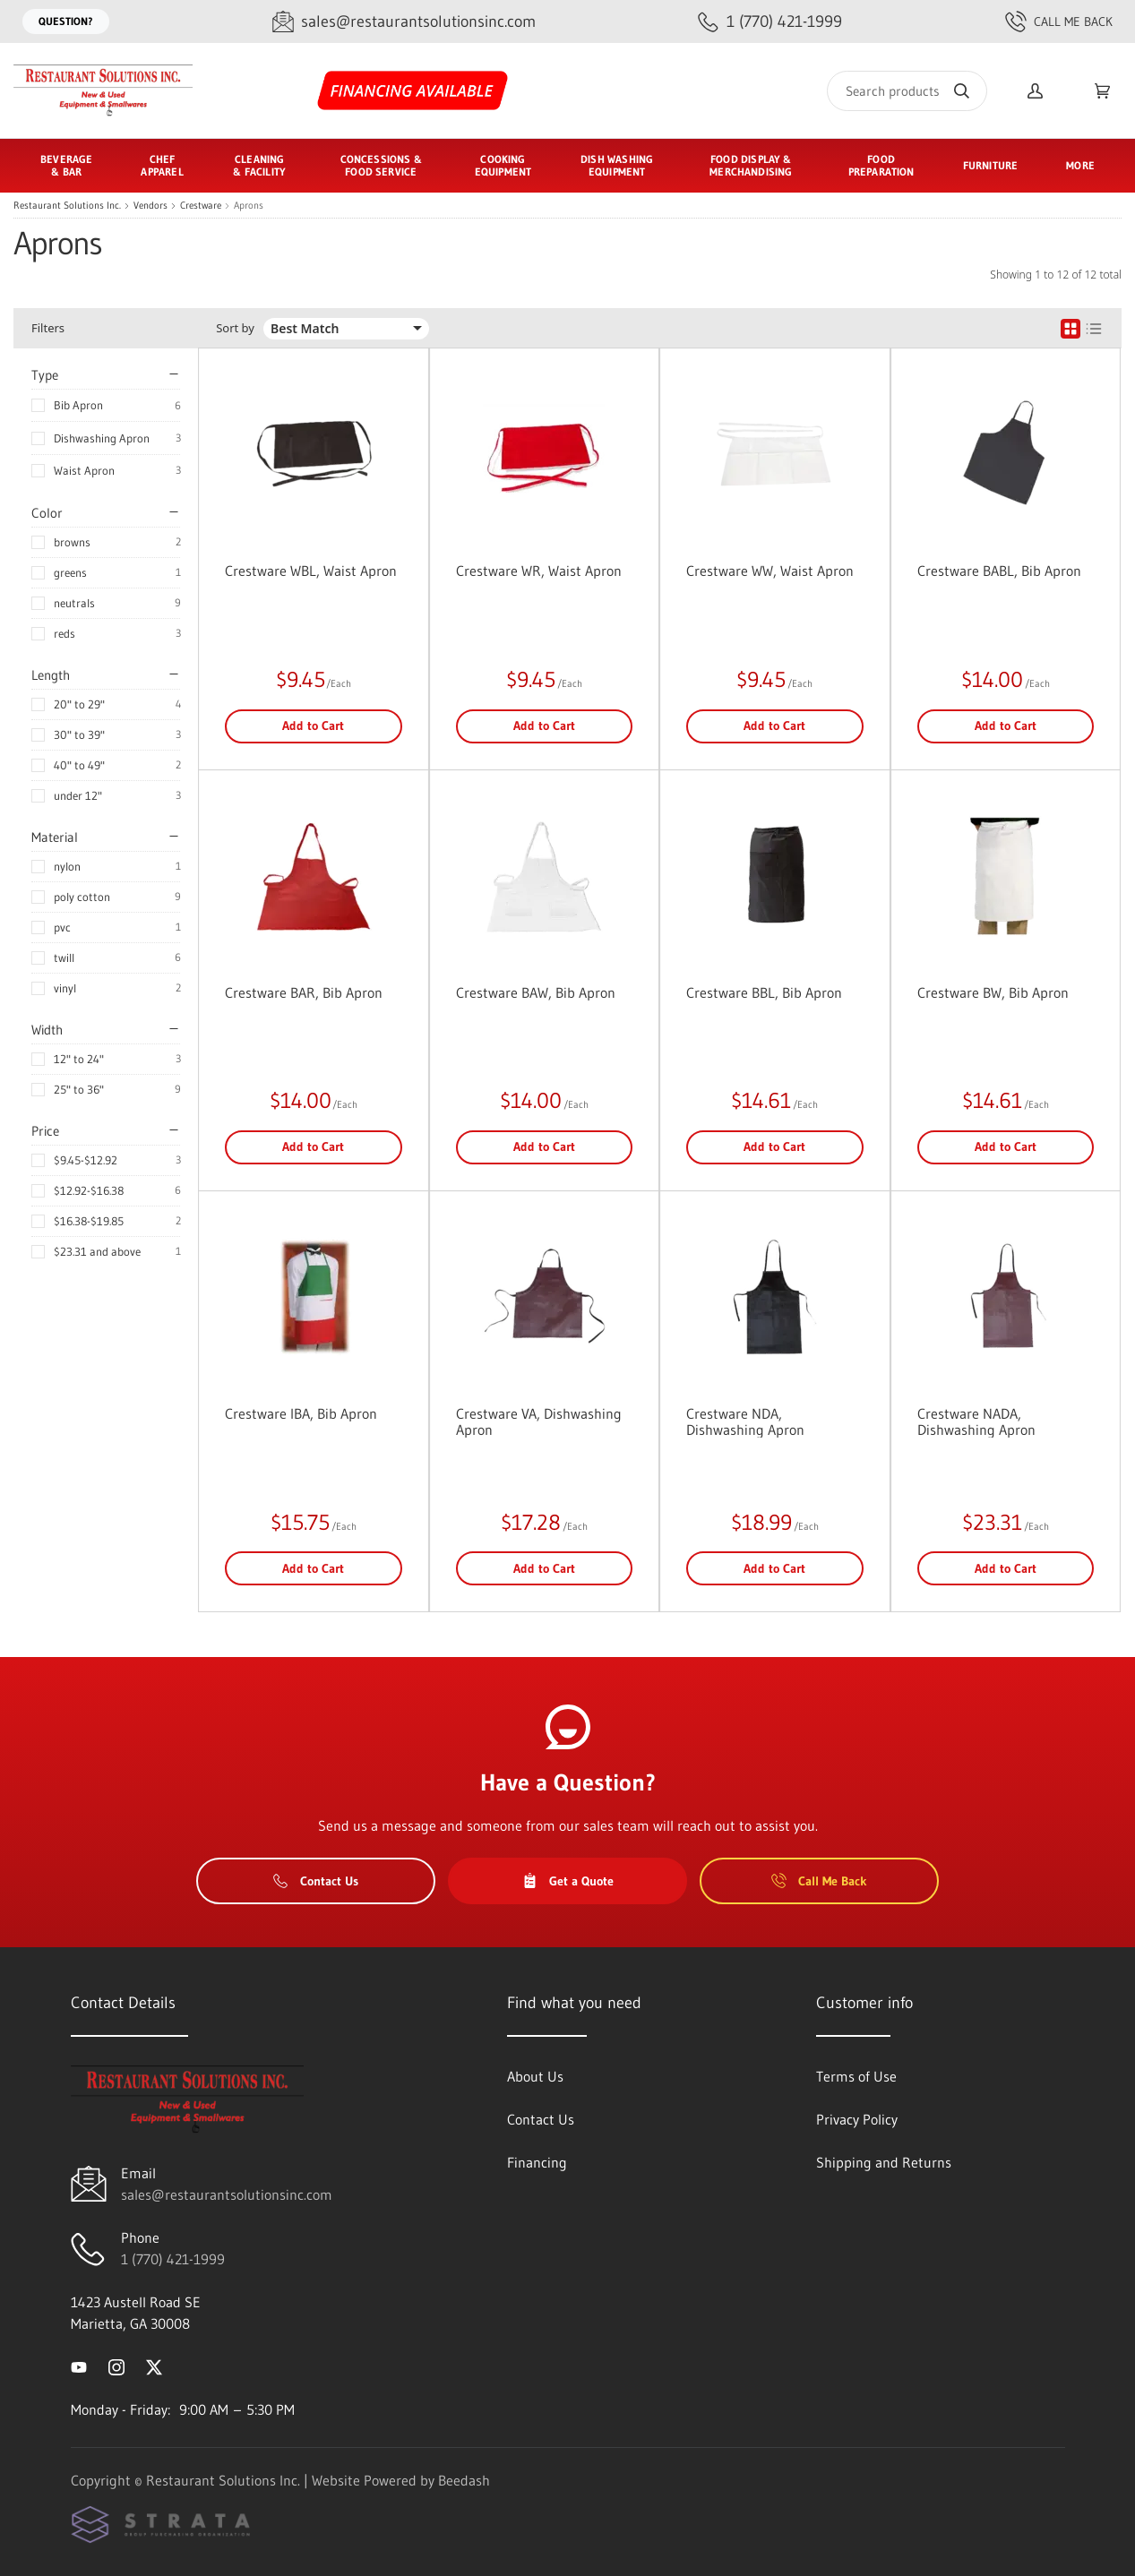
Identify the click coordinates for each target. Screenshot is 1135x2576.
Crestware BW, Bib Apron (993, 992)
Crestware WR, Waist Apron (539, 570)
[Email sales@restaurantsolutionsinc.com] (404, 22)
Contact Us (315, 1881)
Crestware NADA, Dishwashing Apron (976, 1421)
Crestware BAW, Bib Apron (535, 992)
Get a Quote (568, 1881)
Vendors (150, 205)
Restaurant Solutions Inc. (67, 205)
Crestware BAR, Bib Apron (304, 992)
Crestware (200, 205)
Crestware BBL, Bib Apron (764, 992)
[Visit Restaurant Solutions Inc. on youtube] (79, 2366)
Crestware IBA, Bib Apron (301, 1413)
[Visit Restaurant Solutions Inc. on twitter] (154, 2366)
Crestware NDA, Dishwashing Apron (745, 1421)
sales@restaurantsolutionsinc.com (226, 2194)
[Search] (907, 91)
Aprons (248, 205)
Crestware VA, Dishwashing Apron (539, 1421)
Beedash (464, 2480)
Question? (66, 21)
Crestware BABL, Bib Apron (999, 570)
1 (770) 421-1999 (173, 2259)
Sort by (235, 328)
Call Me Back (1059, 21)
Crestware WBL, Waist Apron (311, 570)
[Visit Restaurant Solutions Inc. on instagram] (116, 2366)
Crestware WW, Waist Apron (770, 570)
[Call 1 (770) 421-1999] (770, 22)
